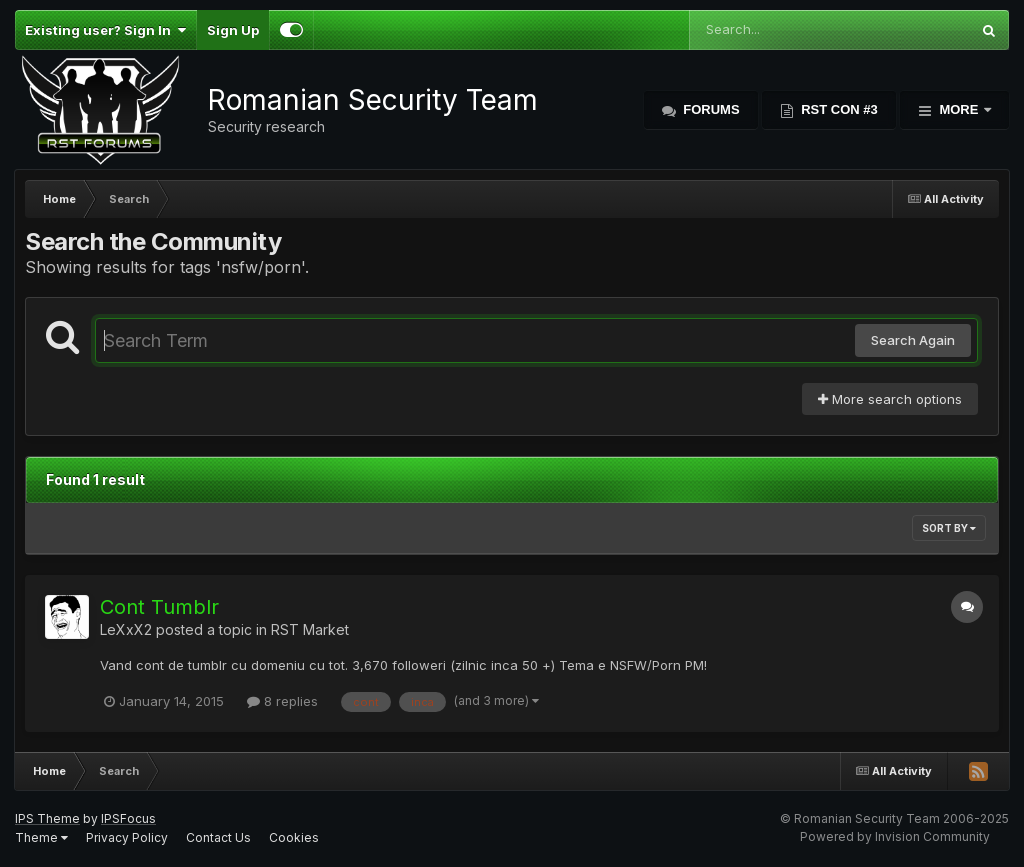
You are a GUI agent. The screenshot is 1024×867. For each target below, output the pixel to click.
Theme (41, 837)
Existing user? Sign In (105, 30)
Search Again (913, 340)
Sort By (949, 528)
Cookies (294, 837)
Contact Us (218, 837)
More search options (890, 399)
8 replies (282, 701)
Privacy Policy (127, 837)
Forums (710, 109)
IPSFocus (128, 818)
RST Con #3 (838, 109)
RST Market (310, 629)
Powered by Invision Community (895, 836)
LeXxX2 (126, 629)
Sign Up (233, 30)
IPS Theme (47, 818)
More (959, 109)
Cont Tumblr (159, 607)
